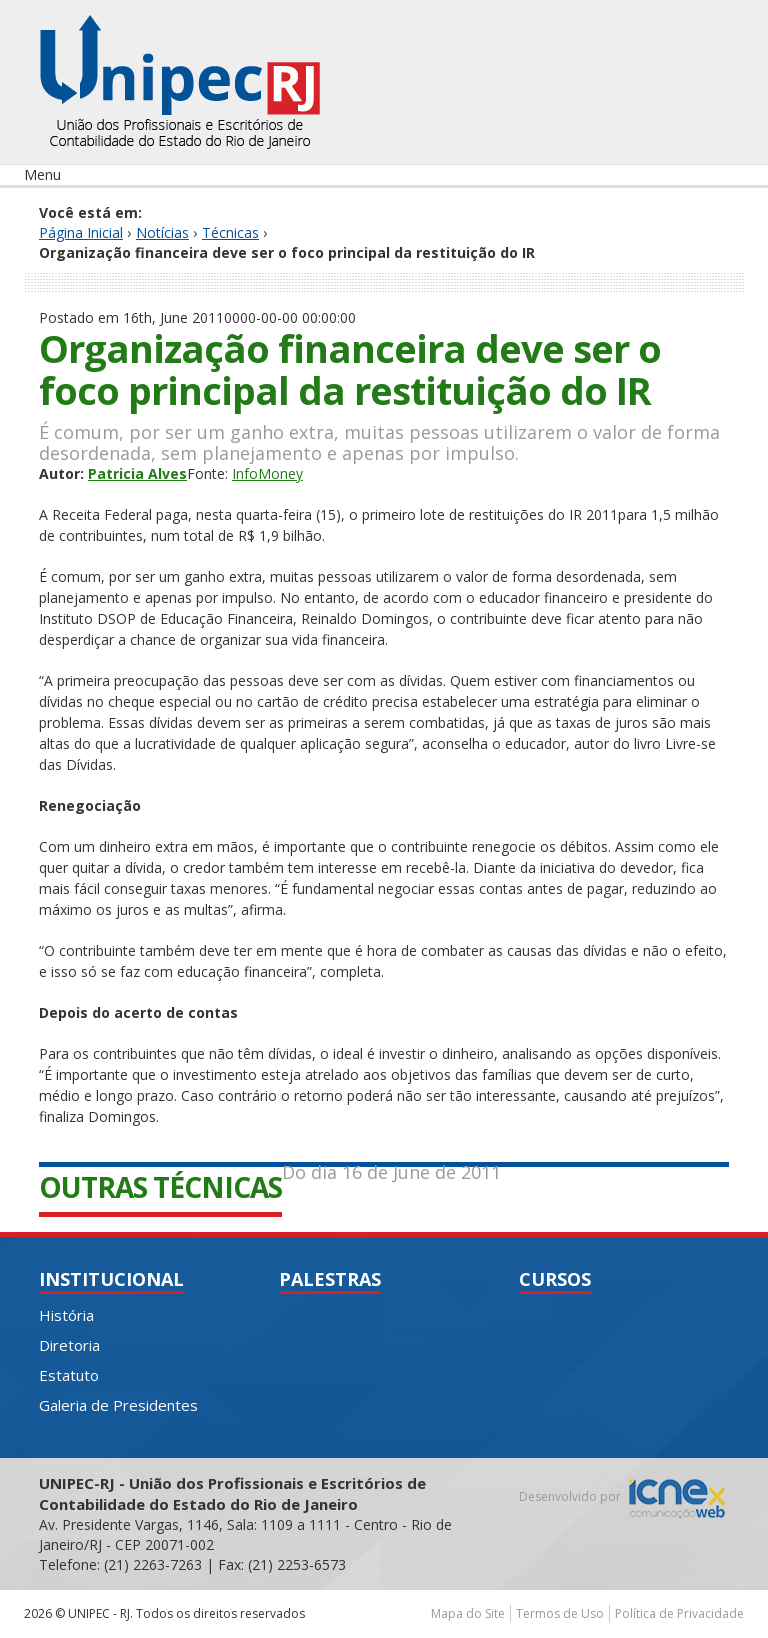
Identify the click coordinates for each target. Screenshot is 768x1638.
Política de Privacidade (679, 1613)
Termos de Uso (560, 1613)
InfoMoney (267, 473)
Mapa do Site (468, 1613)
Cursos (555, 1279)
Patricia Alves (137, 473)
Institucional (111, 1279)
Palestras (330, 1279)
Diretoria (69, 1345)
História (66, 1315)
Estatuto (69, 1375)
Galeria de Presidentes (118, 1405)
